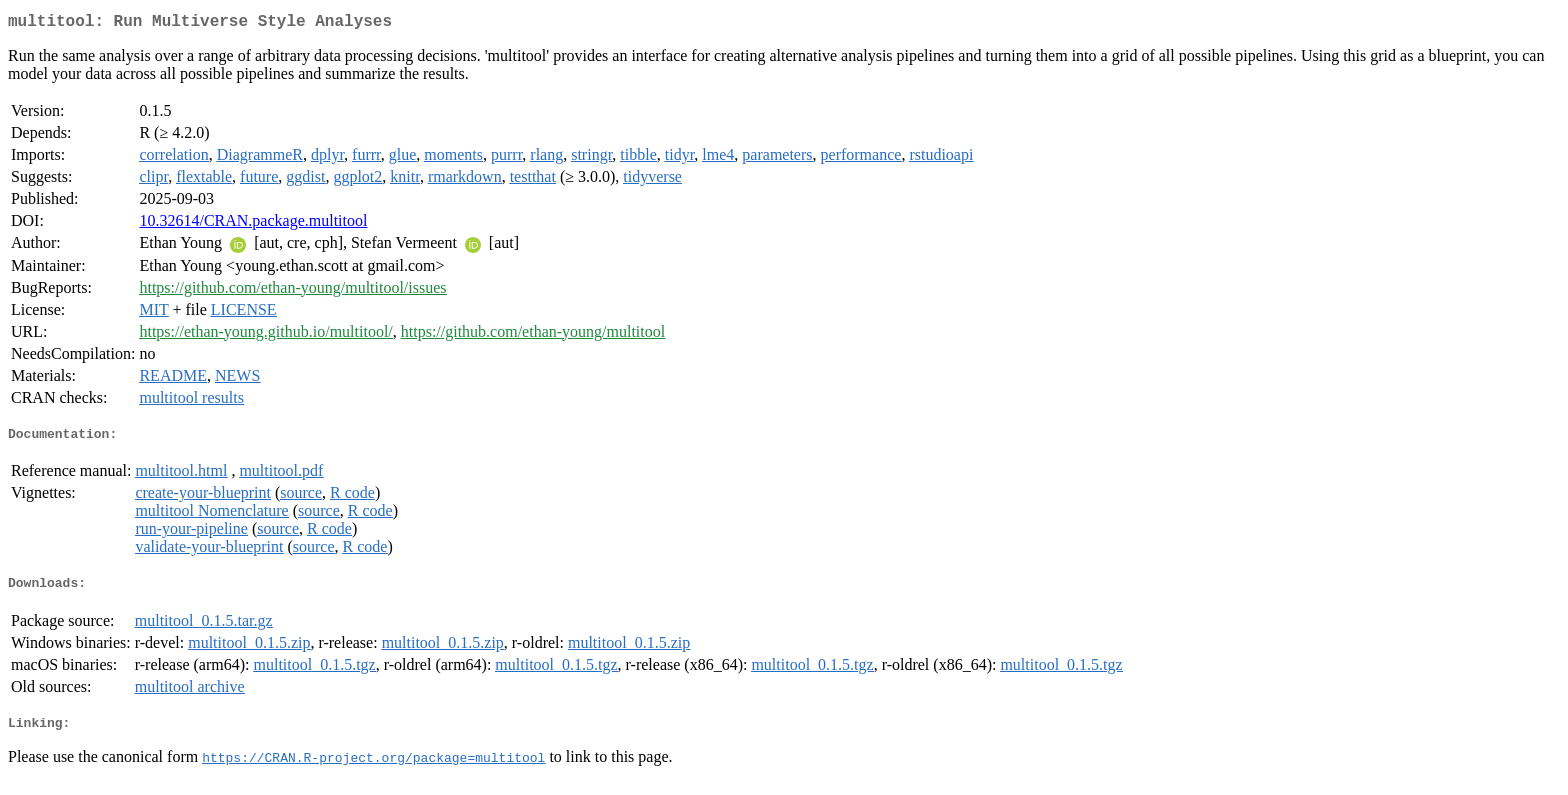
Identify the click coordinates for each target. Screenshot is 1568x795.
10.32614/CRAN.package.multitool (253, 224)
